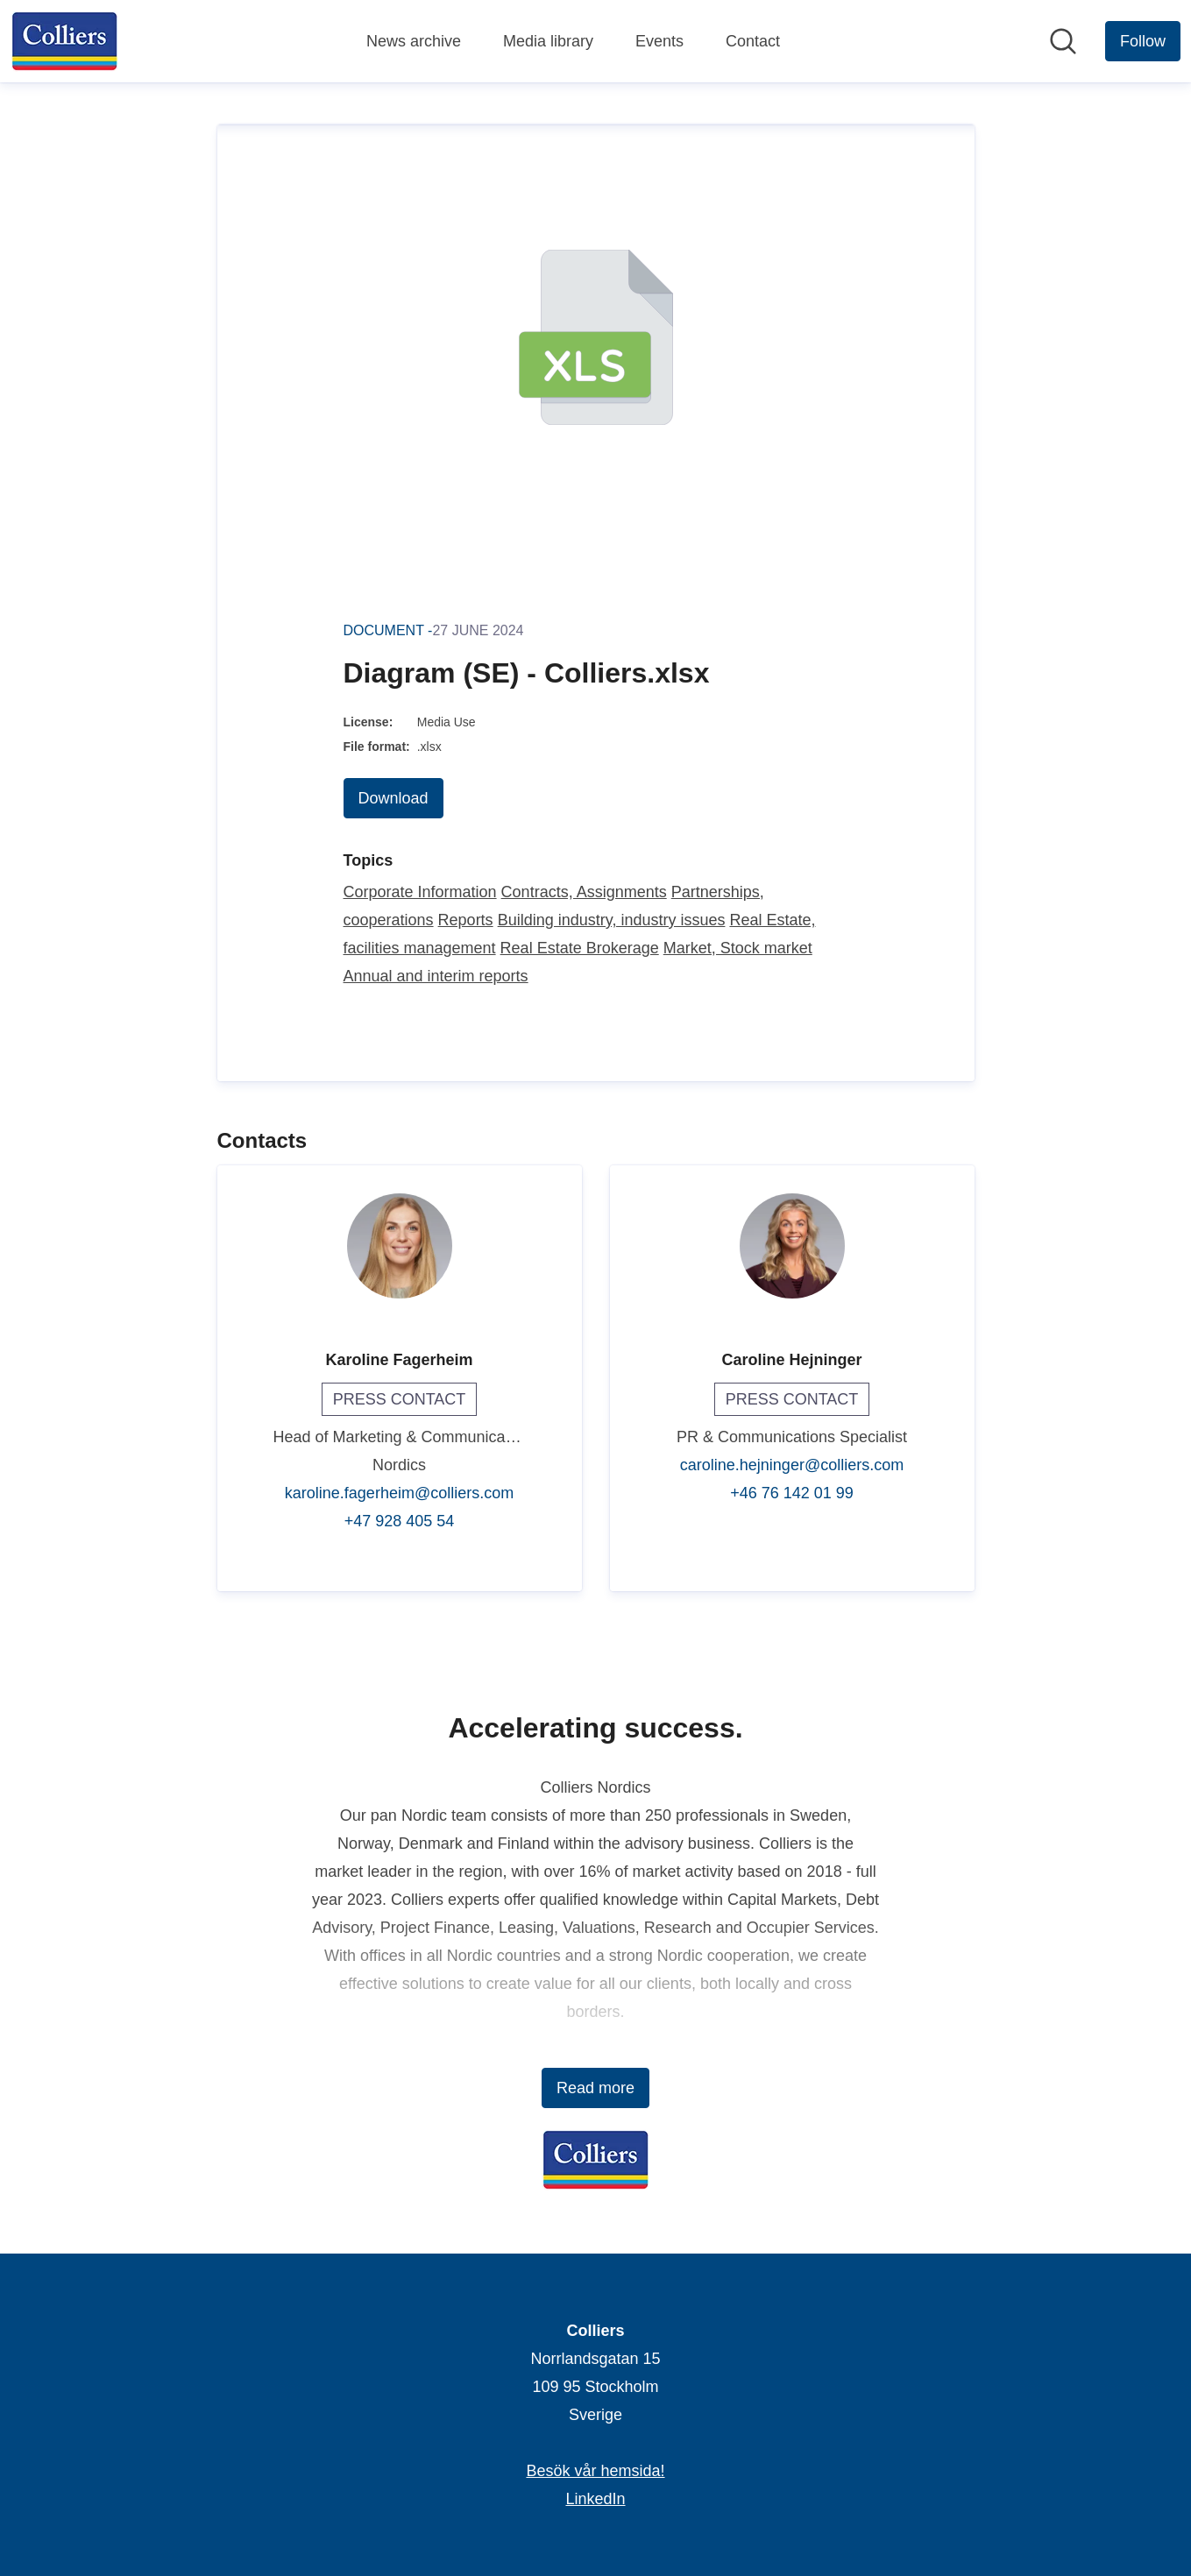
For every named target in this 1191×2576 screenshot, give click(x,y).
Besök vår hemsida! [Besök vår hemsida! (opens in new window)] (595, 2471)
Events (659, 41)
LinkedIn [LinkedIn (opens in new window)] (595, 2499)
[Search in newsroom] (1063, 41)
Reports (465, 920)
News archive (413, 41)
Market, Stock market (737, 948)
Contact (753, 41)
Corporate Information (420, 892)
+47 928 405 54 (399, 1521)
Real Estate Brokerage (579, 948)
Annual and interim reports (436, 976)
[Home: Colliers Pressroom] (64, 41)
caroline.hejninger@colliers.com (792, 1465)
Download (393, 798)
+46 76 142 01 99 (792, 1493)
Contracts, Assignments (584, 892)
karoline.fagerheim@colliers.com (399, 1493)
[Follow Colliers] (1142, 41)
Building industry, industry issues (612, 920)
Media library (548, 41)
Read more (595, 2088)
